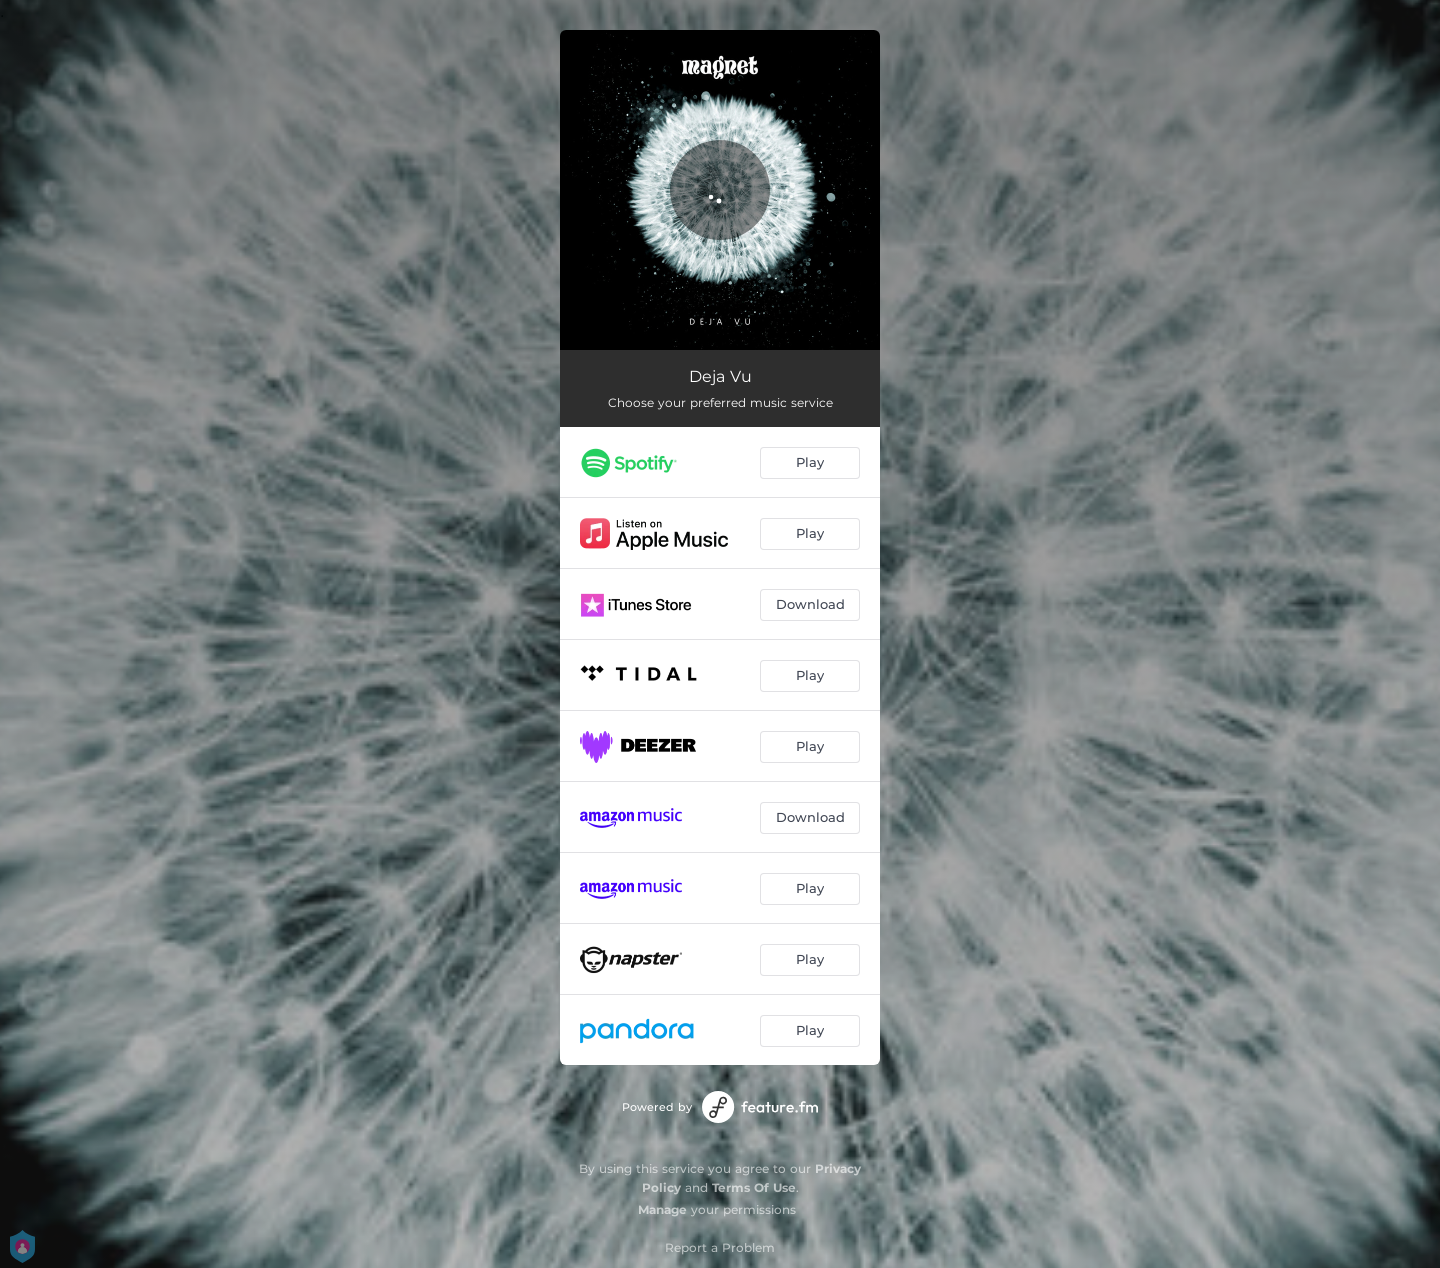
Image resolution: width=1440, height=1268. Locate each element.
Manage (662, 1209)
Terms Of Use (754, 1187)
